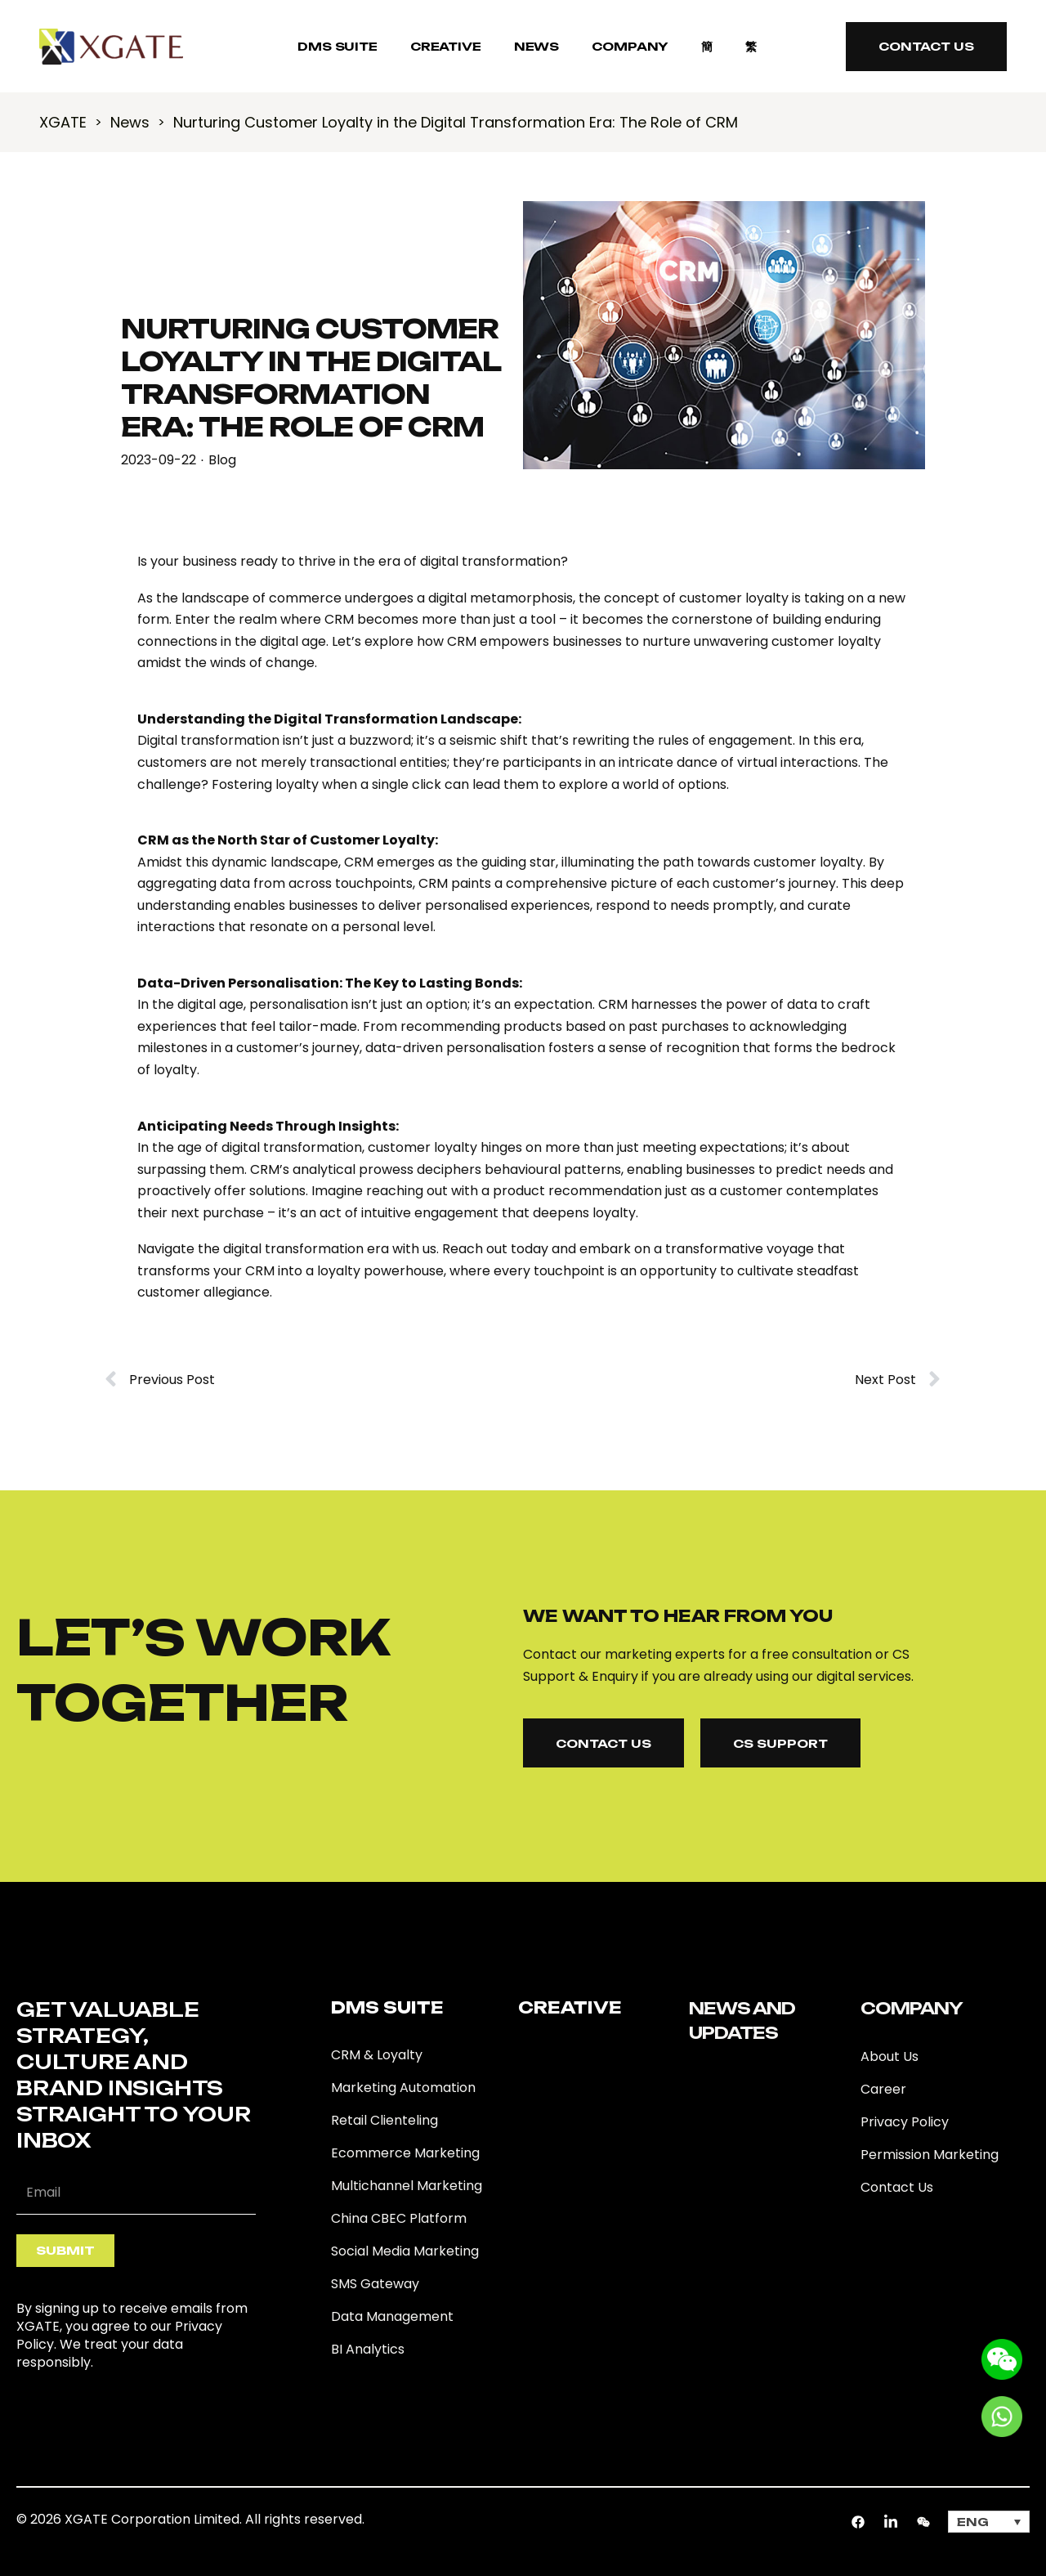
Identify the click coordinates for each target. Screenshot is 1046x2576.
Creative (445, 46)
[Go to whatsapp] (1001, 2415)
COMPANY (630, 46)
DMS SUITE (337, 46)
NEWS (536, 46)
